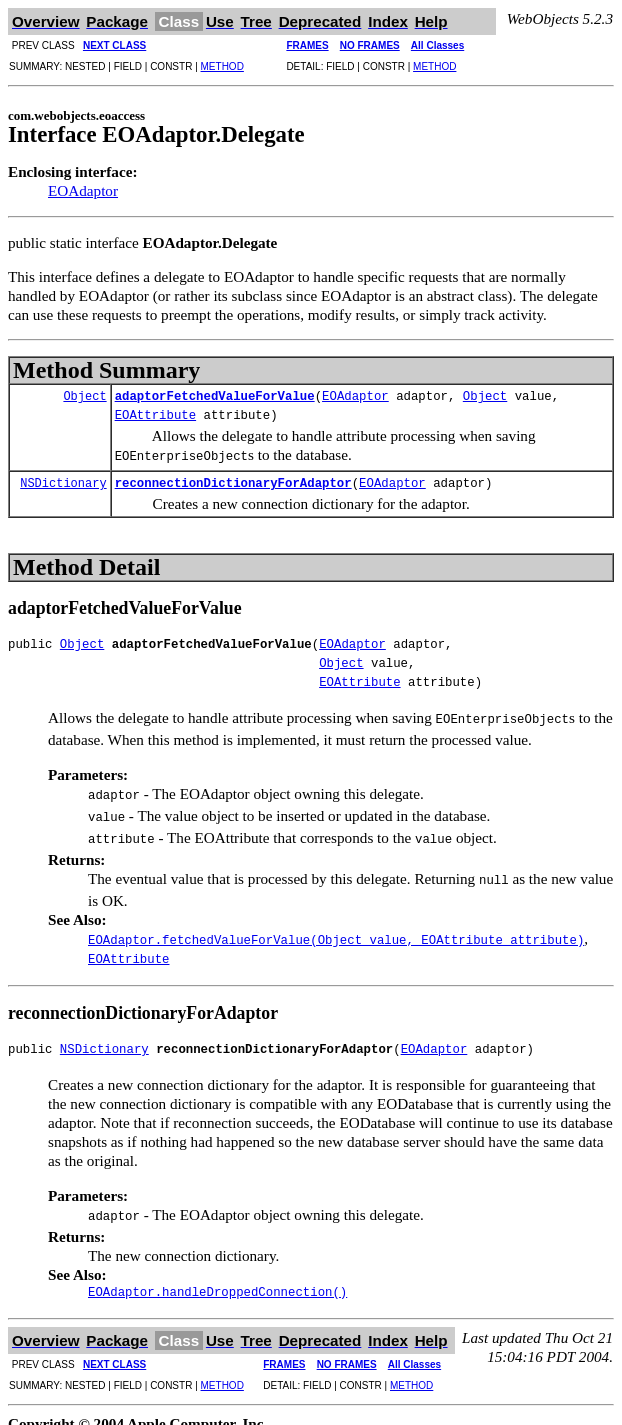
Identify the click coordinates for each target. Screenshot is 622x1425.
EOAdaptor (83, 190)
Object (84, 397)
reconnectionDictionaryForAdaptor (233, 482)
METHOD (222, 66)
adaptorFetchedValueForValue (215, 397)
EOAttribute (155, 416)
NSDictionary (63, 482)
